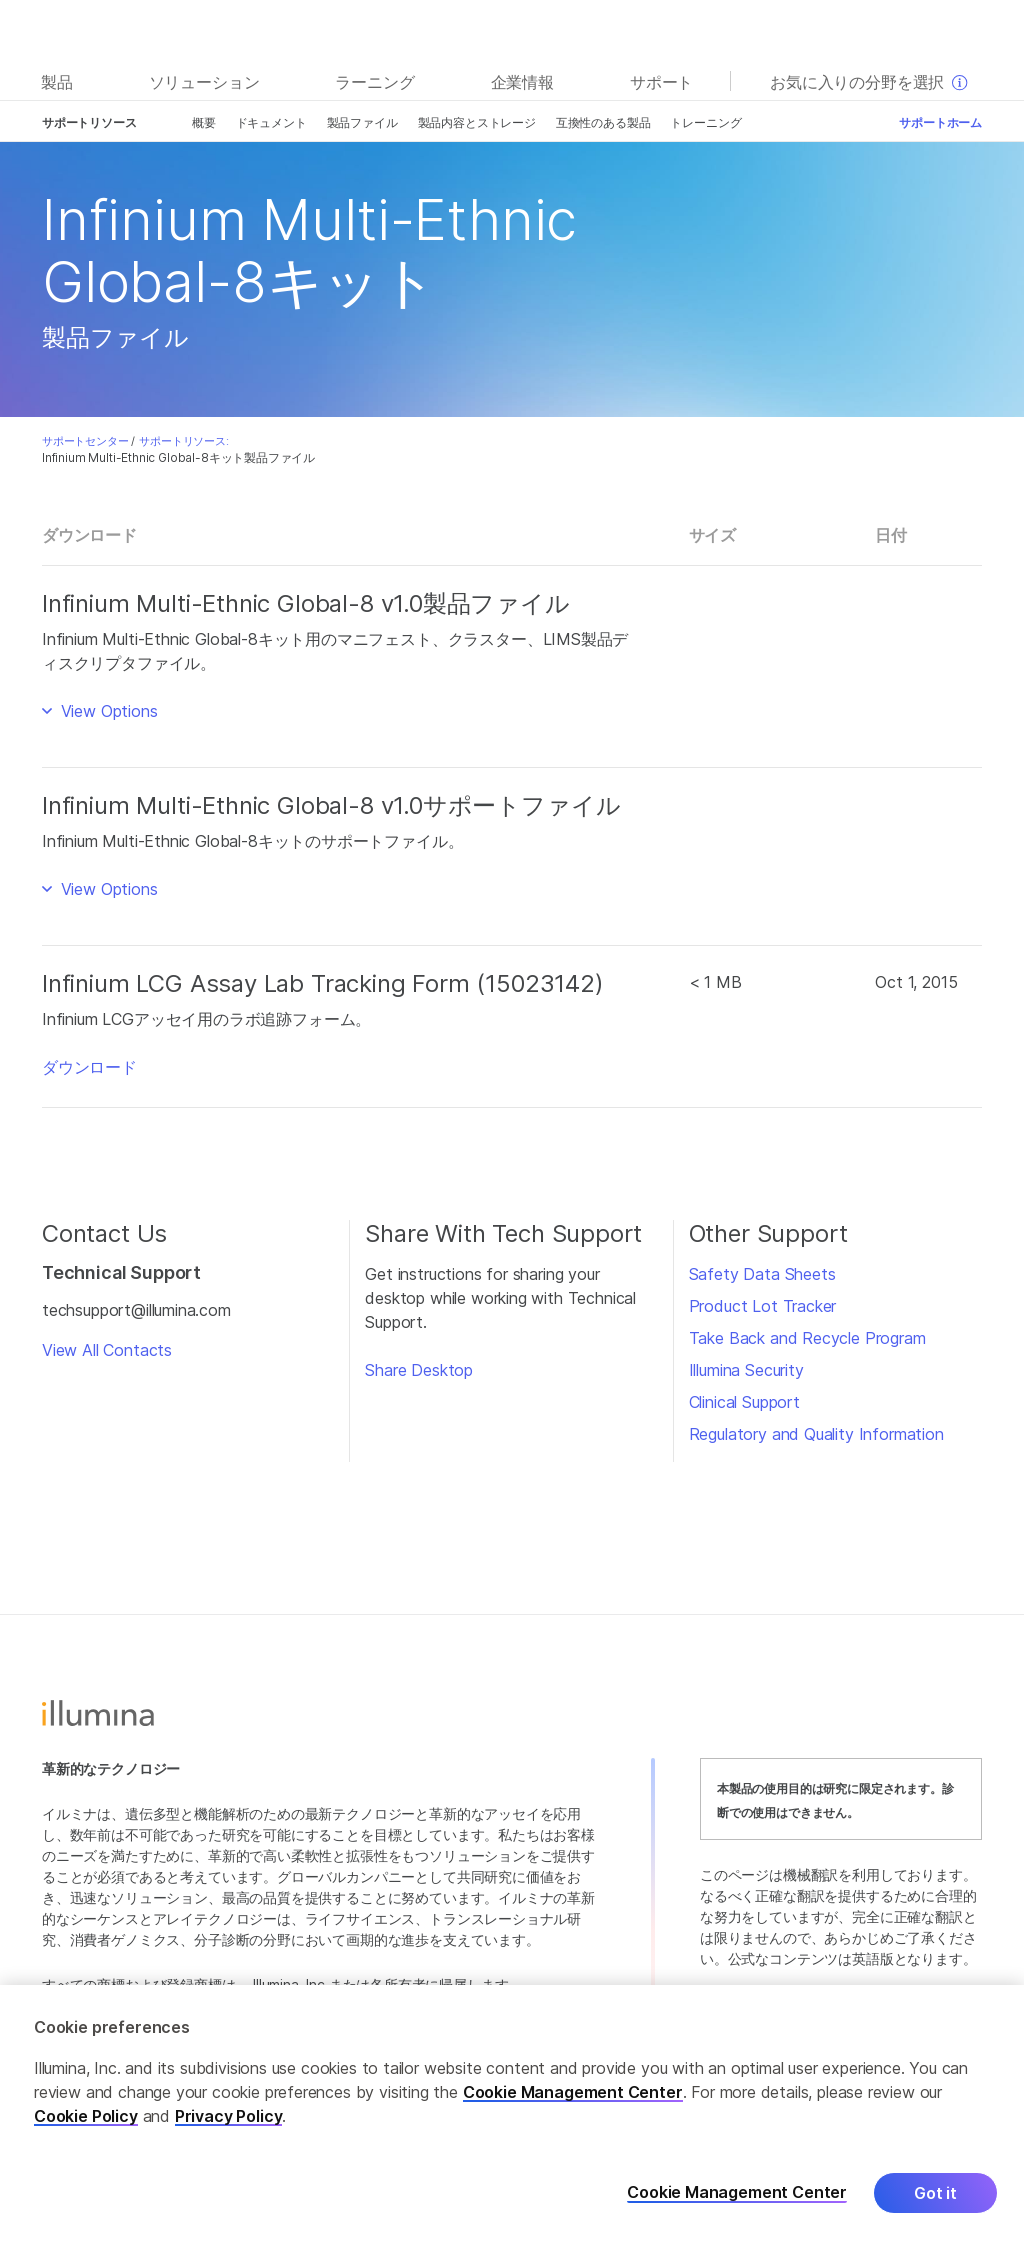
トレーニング (705, 122)
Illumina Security (746, 1370)
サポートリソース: (183, 441)
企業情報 (522, 82)
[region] (512, 2115)
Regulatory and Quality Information (816, 1434)
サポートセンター (85, 441)
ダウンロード (89, 1067)
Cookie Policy (86, 2116)
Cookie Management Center (573, 2092)
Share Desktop (419, 1370)
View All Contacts (107, 1350)
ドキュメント (271, 122)
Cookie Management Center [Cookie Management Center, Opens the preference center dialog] (737, 2192)
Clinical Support (744, 1402)
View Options (107, 711)
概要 (204, 122)
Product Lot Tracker (763, 1306)
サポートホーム (940, 122)
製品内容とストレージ (477, 122)
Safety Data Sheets (762, 1274)
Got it (935, 2193)
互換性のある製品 (603, 122)
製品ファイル (362, 122)
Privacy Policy (229, 2116)
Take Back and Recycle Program (807, 1338)
